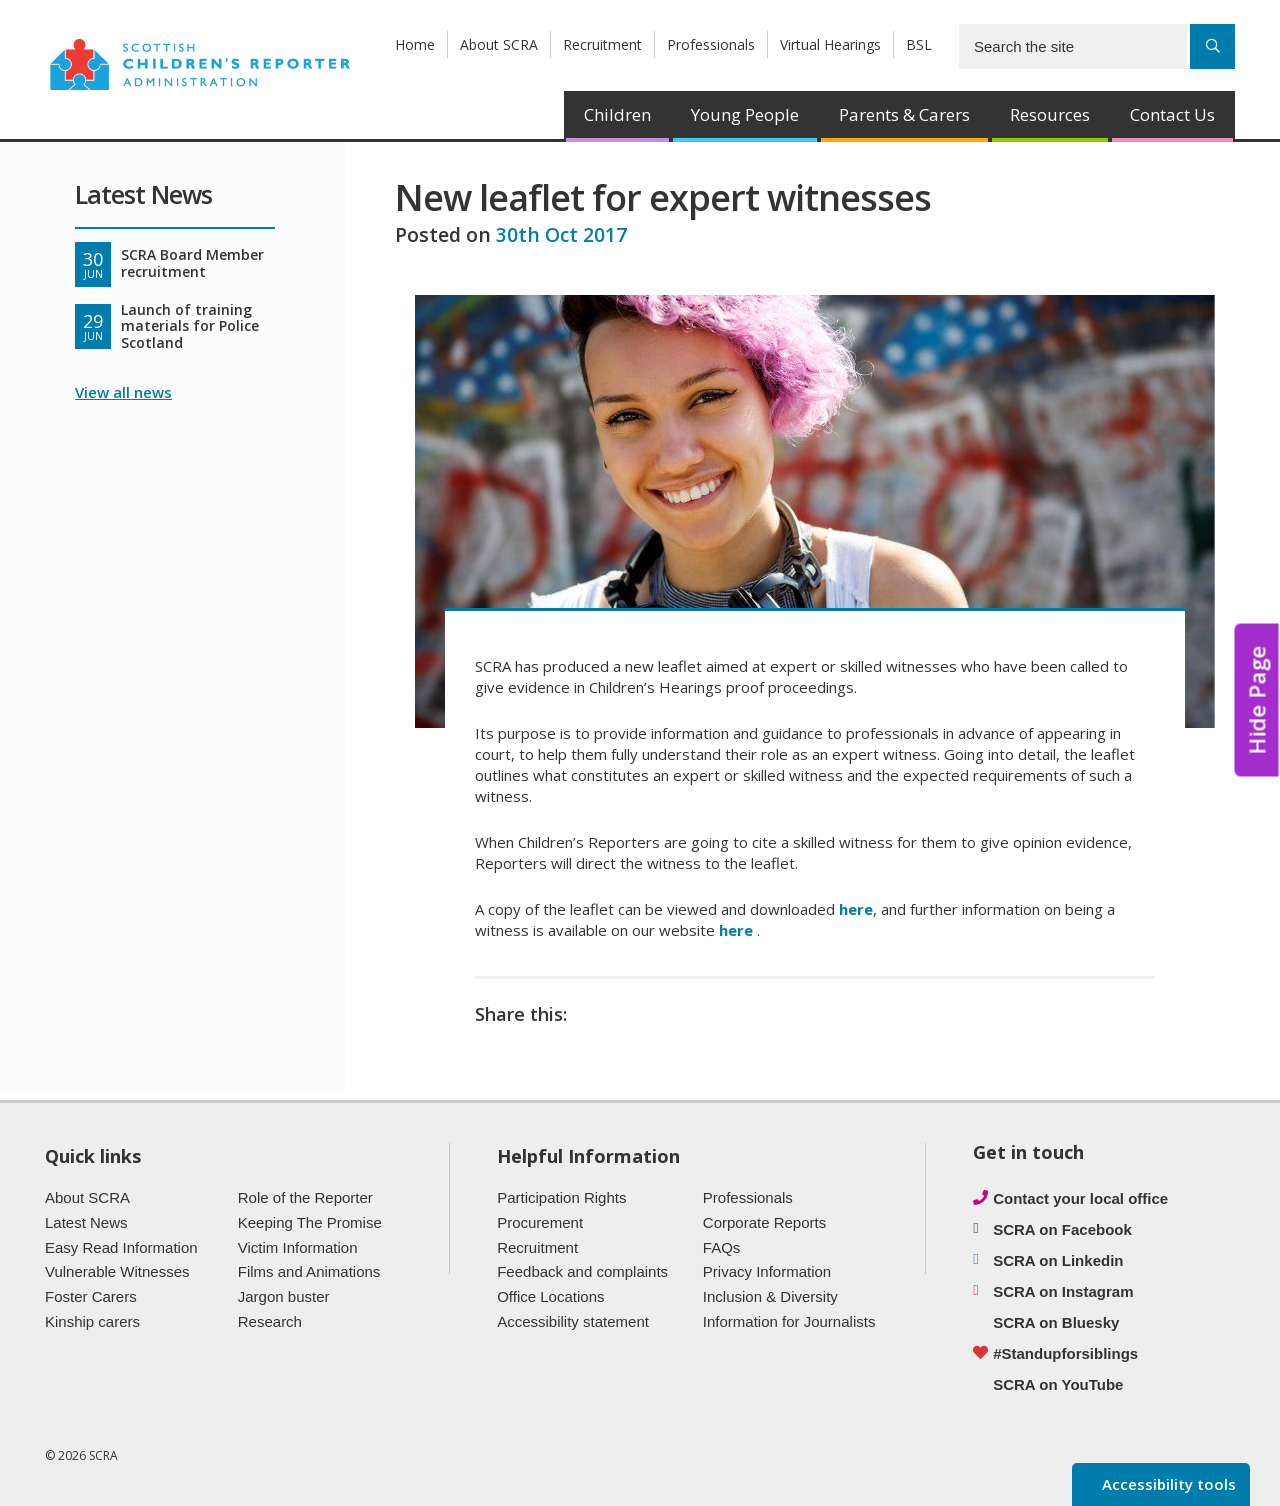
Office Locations (550, 1296)
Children (617, 114)
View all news (123, 392)
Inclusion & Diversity (770, 1296)
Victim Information (298, 1247)
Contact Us (1172, 114)
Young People (745, 114)
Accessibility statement (573, 1321)
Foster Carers (91, 1296)
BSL (919, 44)
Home (415, 44)
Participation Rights (561, 1197)
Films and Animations (309, 1271)
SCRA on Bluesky (1056, 1322)
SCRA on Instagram (1063, 1291)
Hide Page (1257, 699)
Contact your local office (1080, 1198)
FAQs (722, 1247)
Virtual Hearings (830, 44)
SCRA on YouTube (1058, 1384)
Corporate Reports (764, 1222)
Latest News (86, 1222)
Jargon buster (284, 1296)
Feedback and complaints (582, 1271)
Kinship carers (92, 1321)
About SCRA (499, 44)
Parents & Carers (904, 114)
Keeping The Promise (310, 1222)
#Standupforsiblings (1065, 1353)
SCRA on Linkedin (1058, 1260)
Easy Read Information (121, 1247)
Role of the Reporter (305, 1197)
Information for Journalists (789, 1321)
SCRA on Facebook (1062, 1229)
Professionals (711, 44)
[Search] (1212, 46)
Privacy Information (767, 1271)
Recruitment (602, 44)
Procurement (540, 1222)
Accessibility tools (1167, 1484)
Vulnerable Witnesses (117, 1271)
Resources (1050, 114)
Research (270, 1321)
